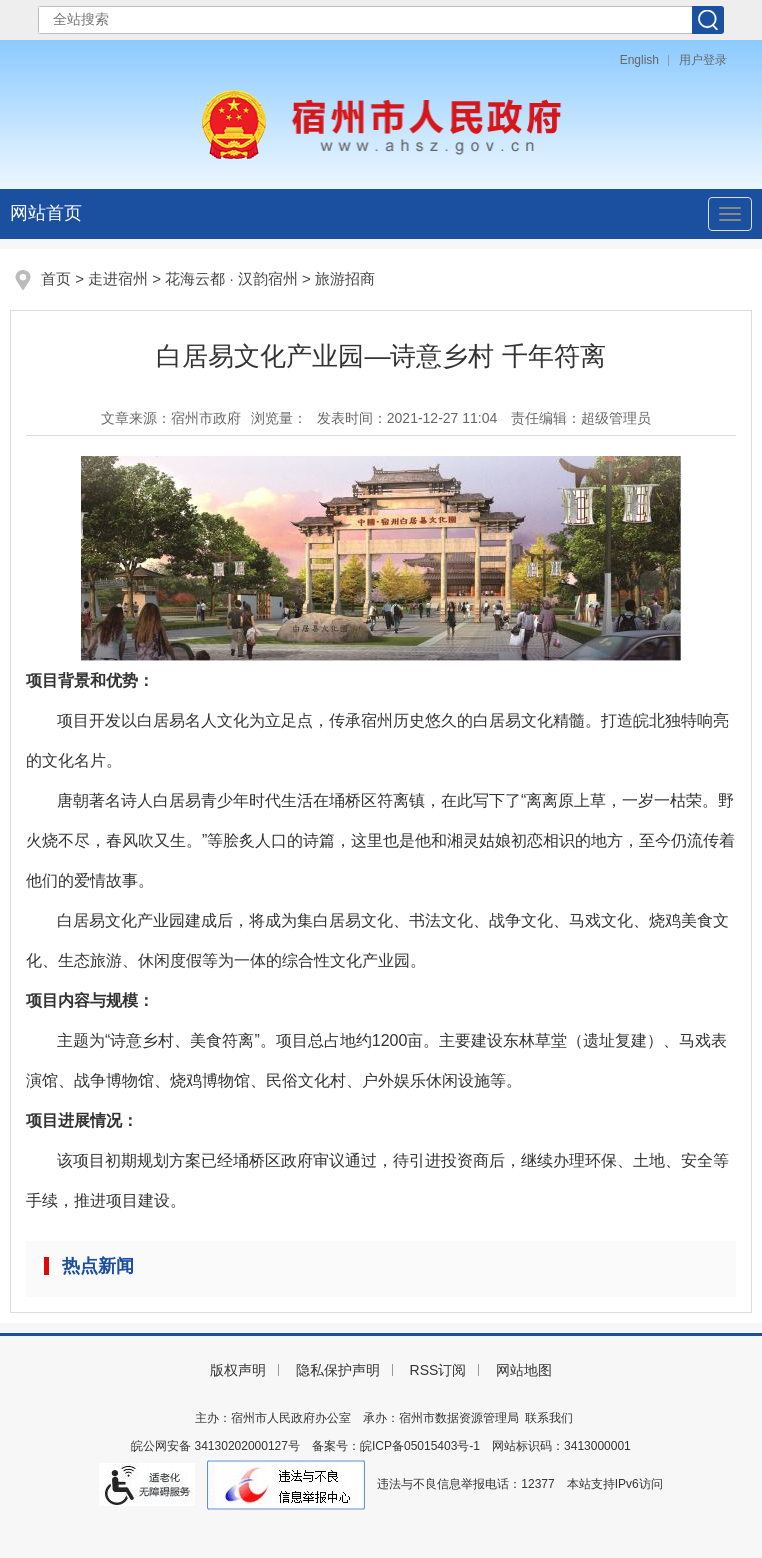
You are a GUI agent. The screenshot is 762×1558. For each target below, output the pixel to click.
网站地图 (524, 1370)
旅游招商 (345, 278)
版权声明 (238, 1370)
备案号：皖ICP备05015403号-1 (396, 1446)
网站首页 (46, 213)
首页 (56, 278)
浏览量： (279, 418)
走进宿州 (118, 278)
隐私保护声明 (338, 1370)
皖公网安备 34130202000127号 (215, 1446)
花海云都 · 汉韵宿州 (231, 278)
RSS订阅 (438, 1370)
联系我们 (549, 1418)
